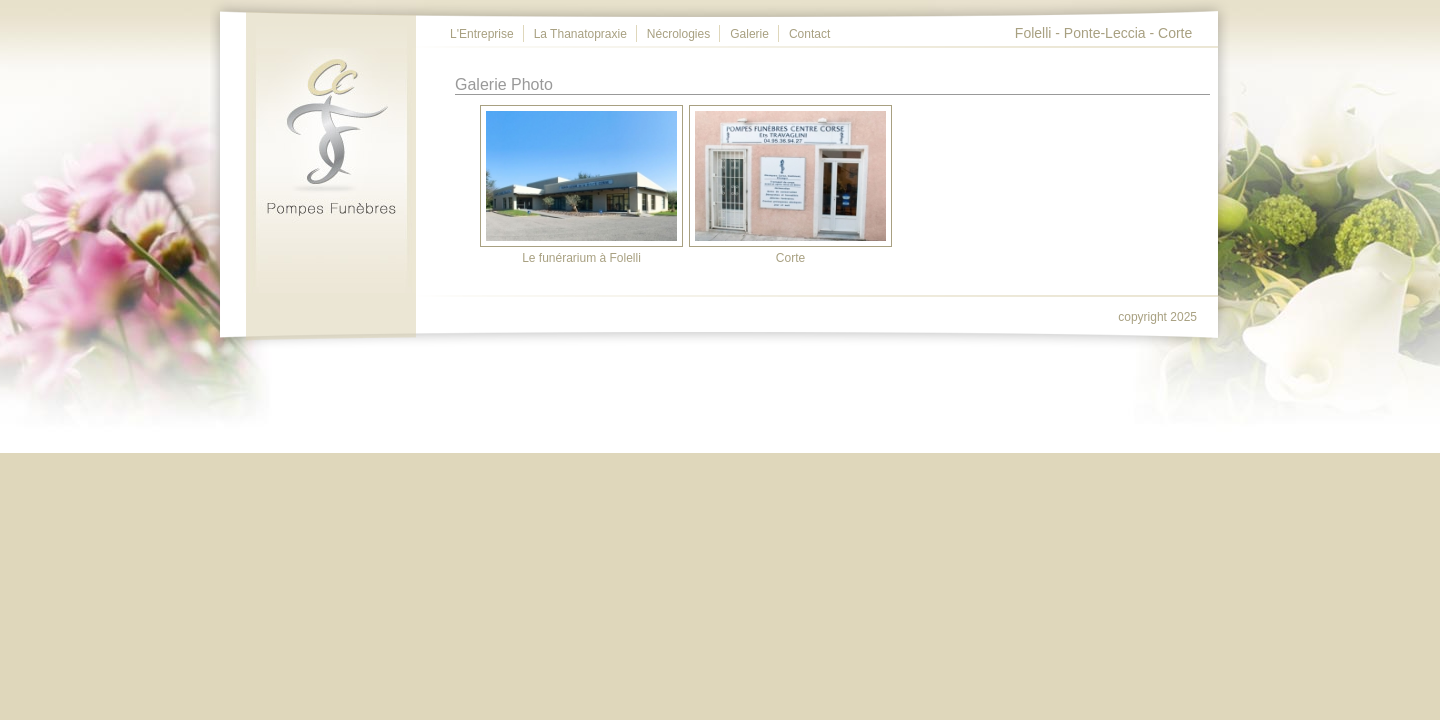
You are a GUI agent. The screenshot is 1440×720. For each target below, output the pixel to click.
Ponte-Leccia (1105, 33)
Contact (809, 34)
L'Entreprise (482, 34)
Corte (1175, 33)
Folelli (1033, 33)
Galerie (749, 34)
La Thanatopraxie (580, 34)
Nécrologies (678, 34)
